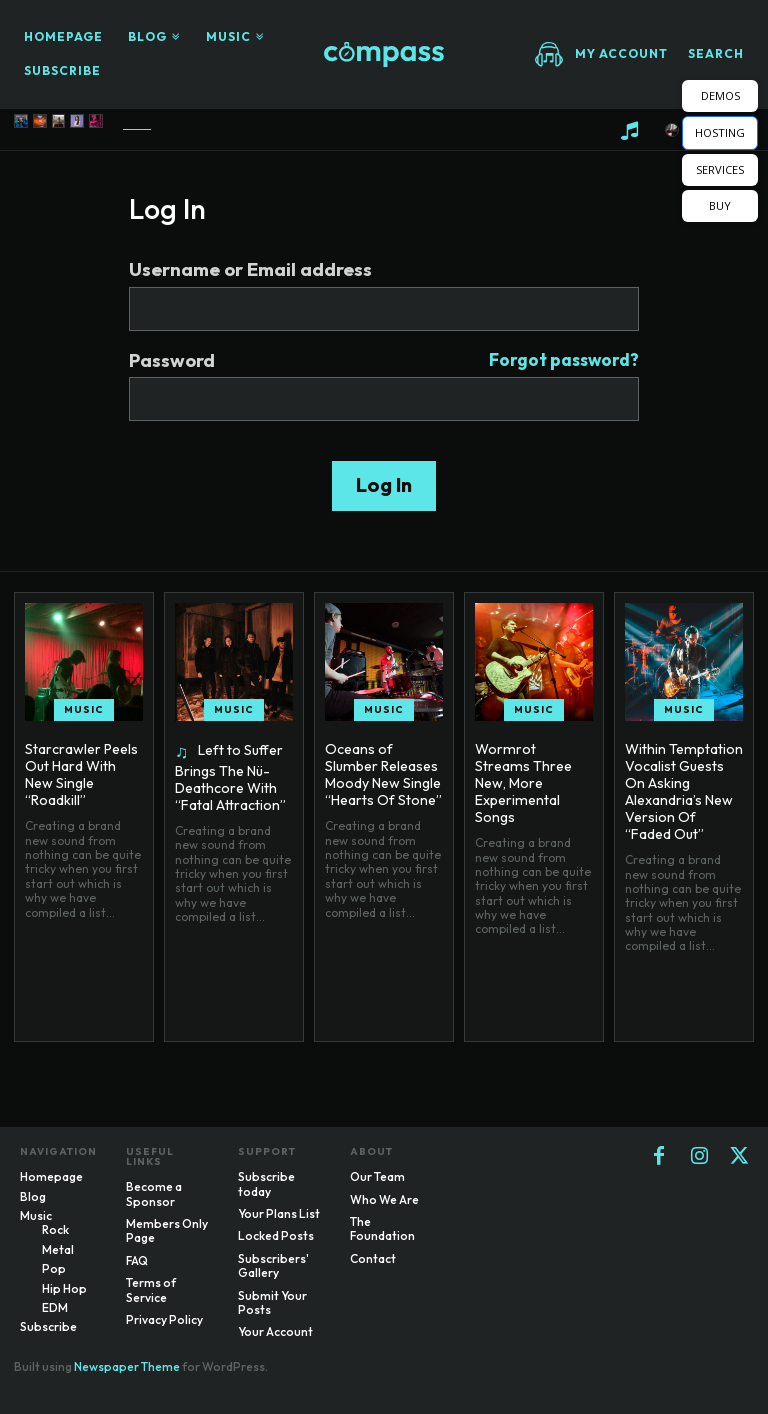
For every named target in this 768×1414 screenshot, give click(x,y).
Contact (373, 1258)
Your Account (275, 1331)
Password (384, 360)
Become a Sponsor (154, 1193)
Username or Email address (250, 269)
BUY (720, 205)
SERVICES (720, 169)
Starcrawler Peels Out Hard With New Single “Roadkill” (81, 774)
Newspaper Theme (127, 1366)
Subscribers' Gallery (273, 1265)
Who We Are (384, 1199)
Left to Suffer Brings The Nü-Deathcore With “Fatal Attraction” (230, 777)
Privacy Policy (164, 1319)
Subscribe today (266, 1183)
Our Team (377, 1176)
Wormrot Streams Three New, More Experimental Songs (532, 774)
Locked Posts (276, 1235)
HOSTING (720, 132)
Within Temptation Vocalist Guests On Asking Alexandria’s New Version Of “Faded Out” (683, 791)
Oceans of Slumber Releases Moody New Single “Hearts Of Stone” (383, 774)
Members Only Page (167, 1230)
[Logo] (384, 54)
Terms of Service (151, 1289)
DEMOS (720, 95)
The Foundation (382, 1228)
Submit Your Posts (272, 1302)
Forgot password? (564, 360)
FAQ (137, 1260)
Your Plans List (279, 1213)
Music (84, 709)
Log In (384, 484)
